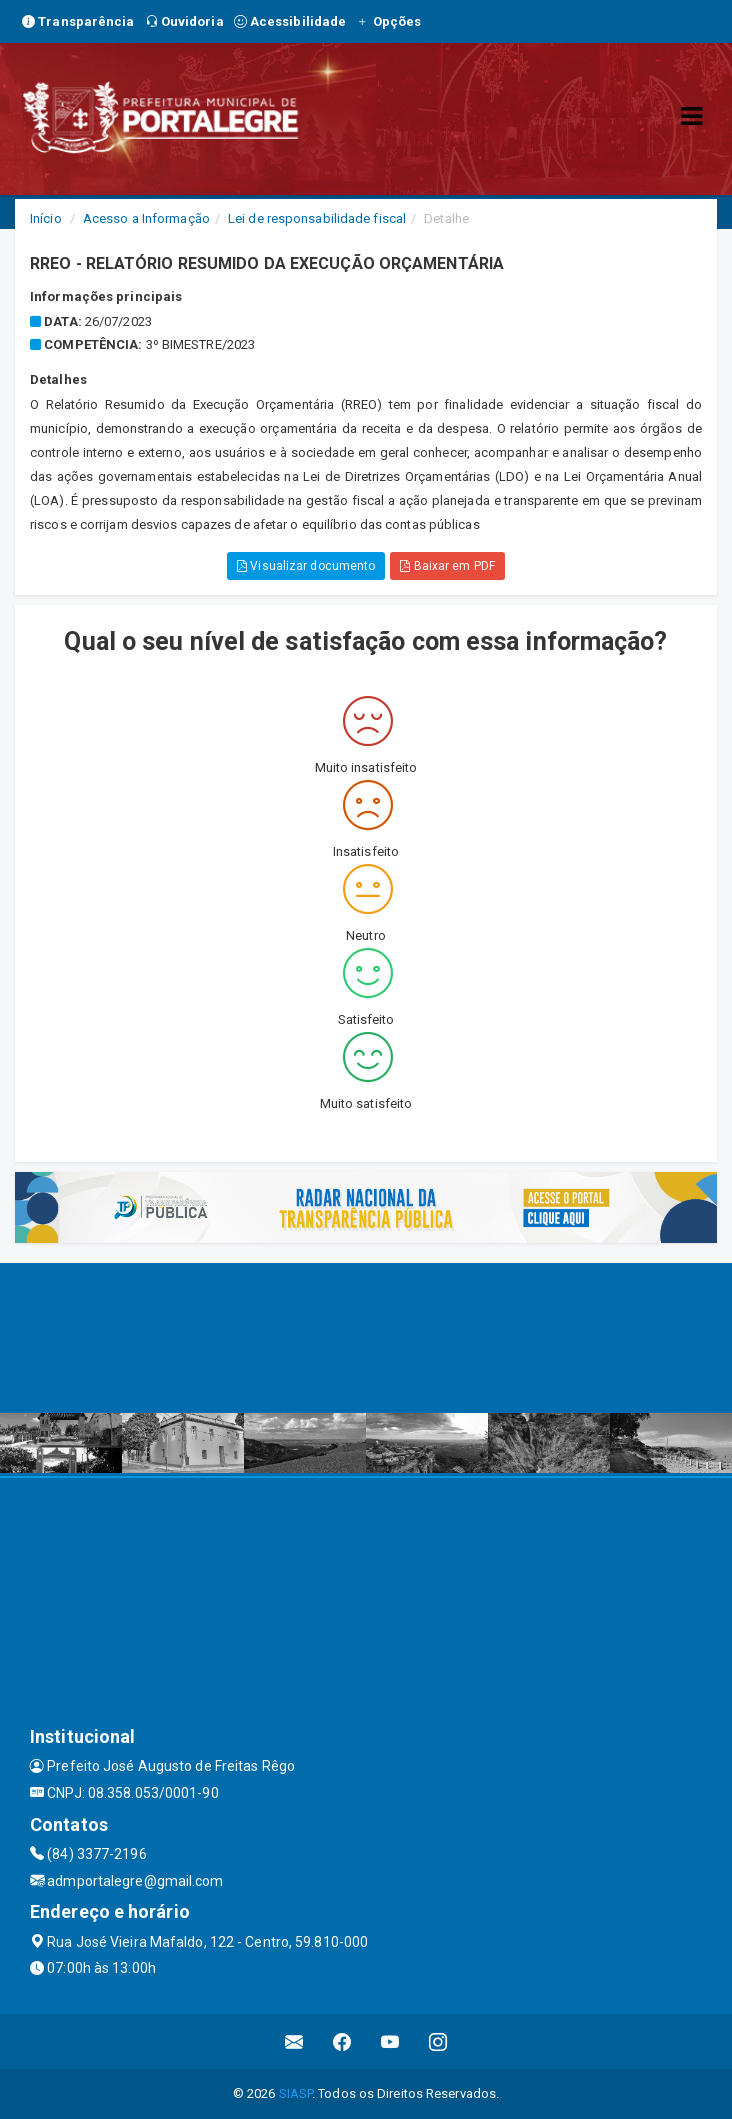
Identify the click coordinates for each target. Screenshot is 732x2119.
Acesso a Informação (146, 218)
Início (46, 218)
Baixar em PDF (447, 566)
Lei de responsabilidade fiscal (317, 218)
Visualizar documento (306, 566)
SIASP (296, 2093)
